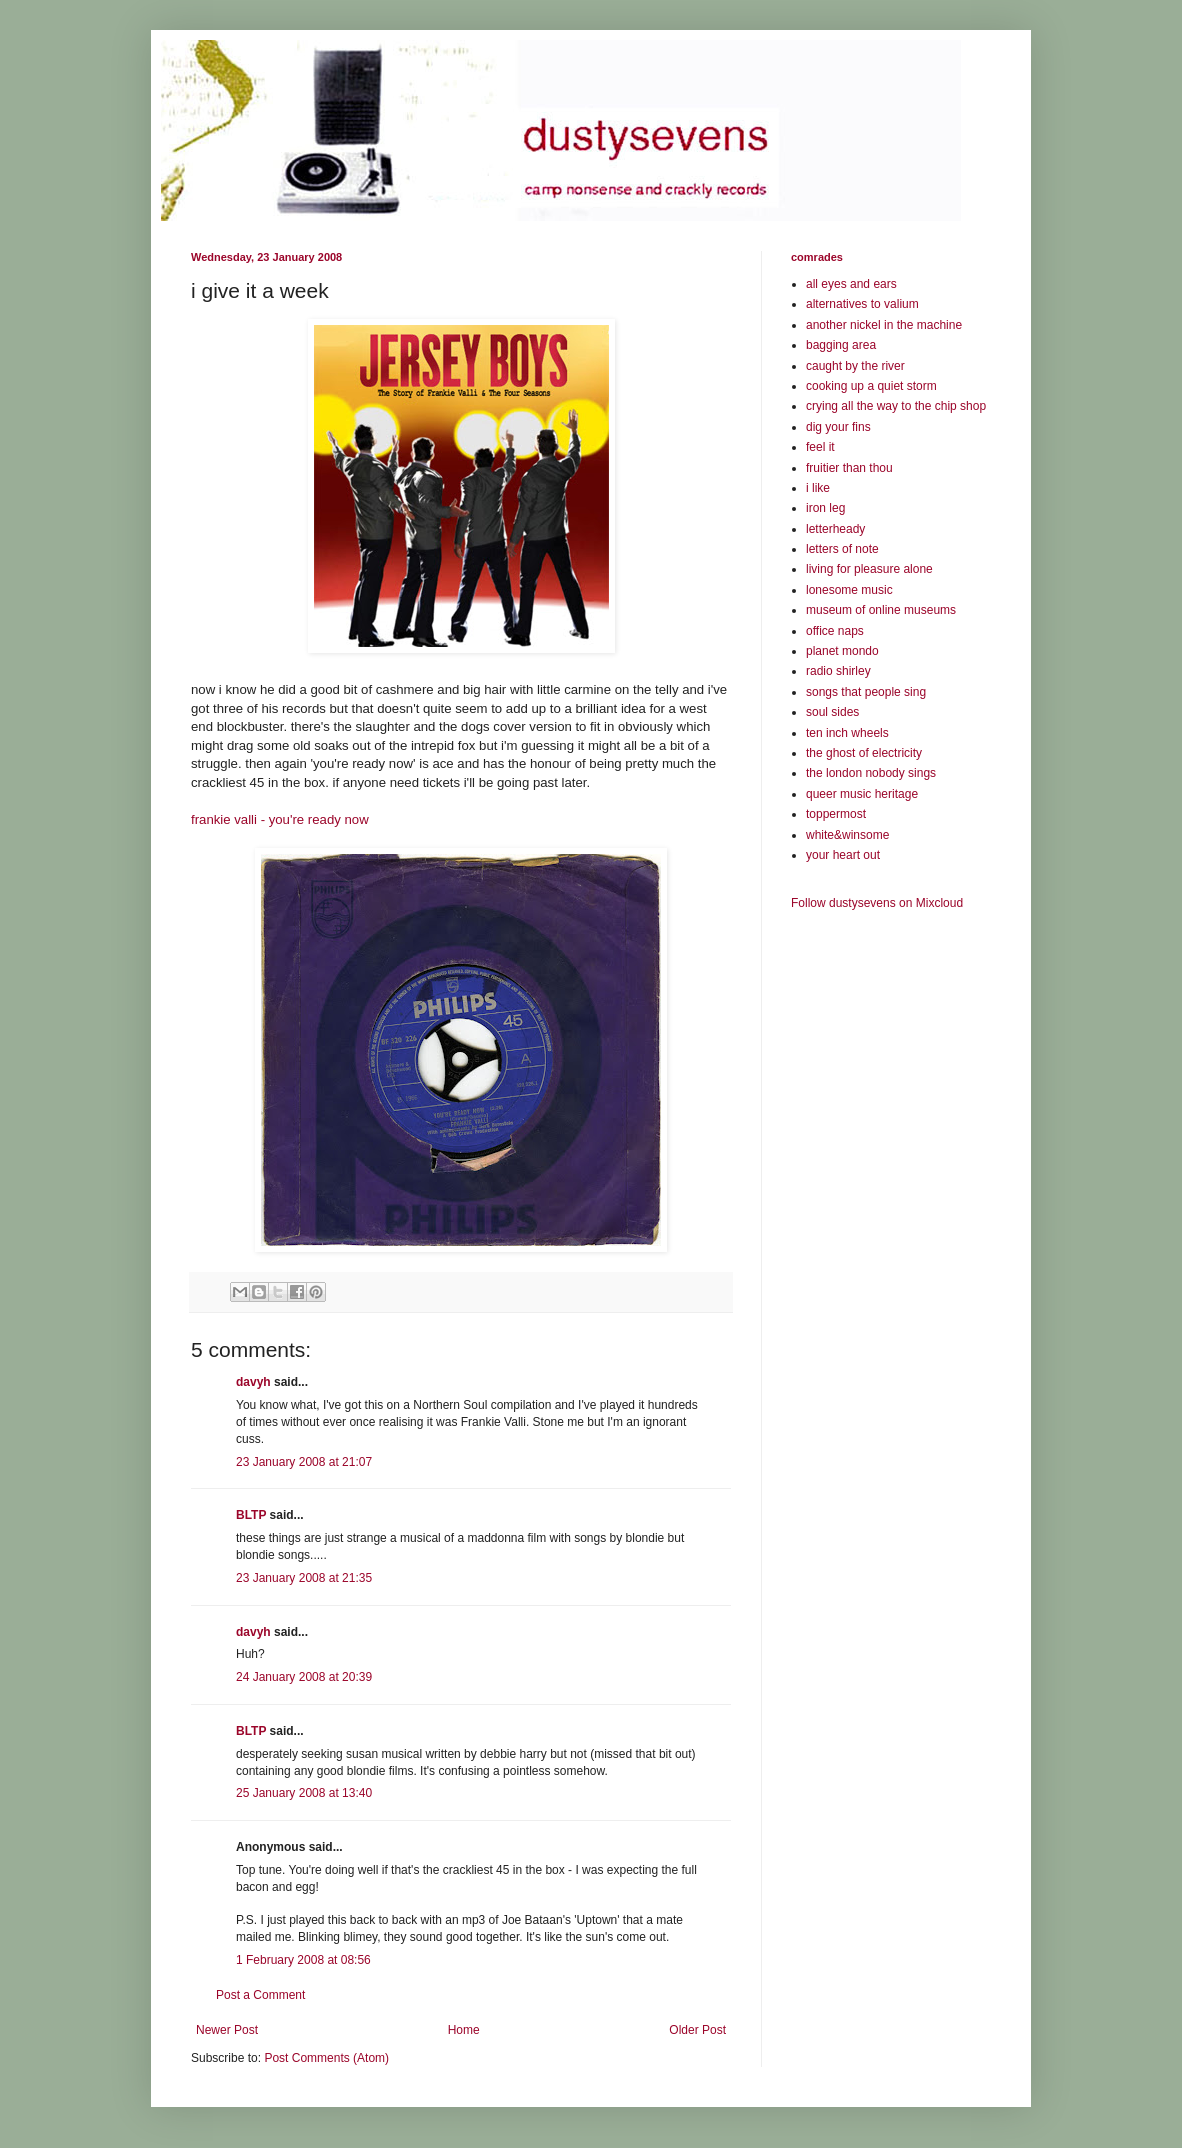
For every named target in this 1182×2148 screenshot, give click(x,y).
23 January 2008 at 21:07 (304, 1462)
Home (464, 2030)
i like (818, 488)
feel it (820, 447)
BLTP (251, 1515)
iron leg (825, 508)
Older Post (697, 2030)
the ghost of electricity (864, 753)
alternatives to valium (862, 304)
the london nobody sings (871, 773)
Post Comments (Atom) (326, 2058)
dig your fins (838, 427)
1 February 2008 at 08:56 (303, 1960)
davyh (253, 1382)
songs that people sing (866, 692)
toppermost (836, 814)
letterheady (835, 529)
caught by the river (855, 366)
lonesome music (849, 590)
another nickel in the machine (884, 325)
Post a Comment (260, 1995)
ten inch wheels (847, 733)
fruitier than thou (849, 468)
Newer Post (227, 2030)
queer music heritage (862, 794)
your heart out (843, 855)
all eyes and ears (851, 284)
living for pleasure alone (869, 569)
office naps (835, 631)
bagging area (841, 345)
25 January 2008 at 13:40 (304, 1793)
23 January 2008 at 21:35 (304, 1578)
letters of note (842, 549)
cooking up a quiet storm (871, 386)
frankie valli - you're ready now (280, 819)
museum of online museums (881, 610)
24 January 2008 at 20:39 (304, 1677)
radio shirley (838, 671)
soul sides (832, 712)
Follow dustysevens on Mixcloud (877, 903)
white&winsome (847, 835)
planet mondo (842, 651)
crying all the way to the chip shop (896, 406)
